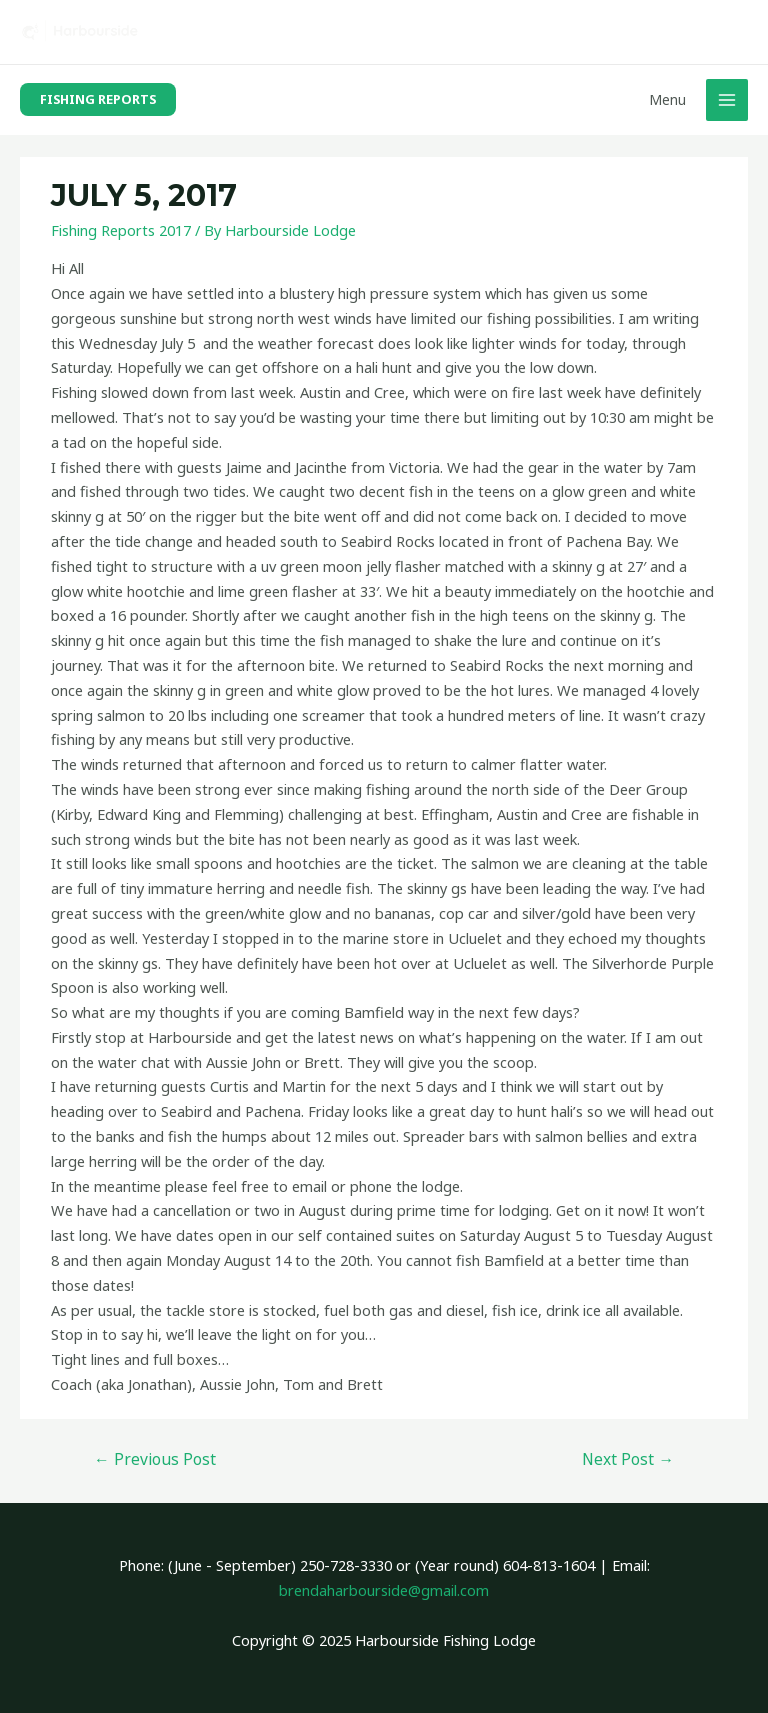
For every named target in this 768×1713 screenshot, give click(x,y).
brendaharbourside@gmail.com (384, 1590)
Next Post (628, 1459)
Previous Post (155, 1459)
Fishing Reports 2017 (121, 230)
